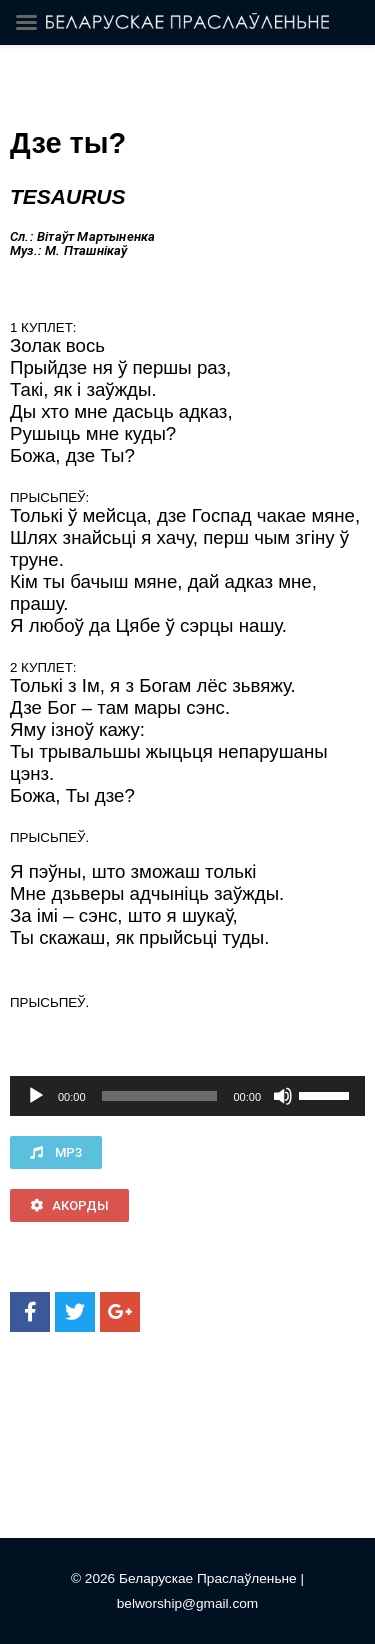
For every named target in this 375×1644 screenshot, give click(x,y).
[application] (187, 1096)
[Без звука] (283, 1096)
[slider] (160, 1096)
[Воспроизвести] (36, 1096)
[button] (56, 1152)
